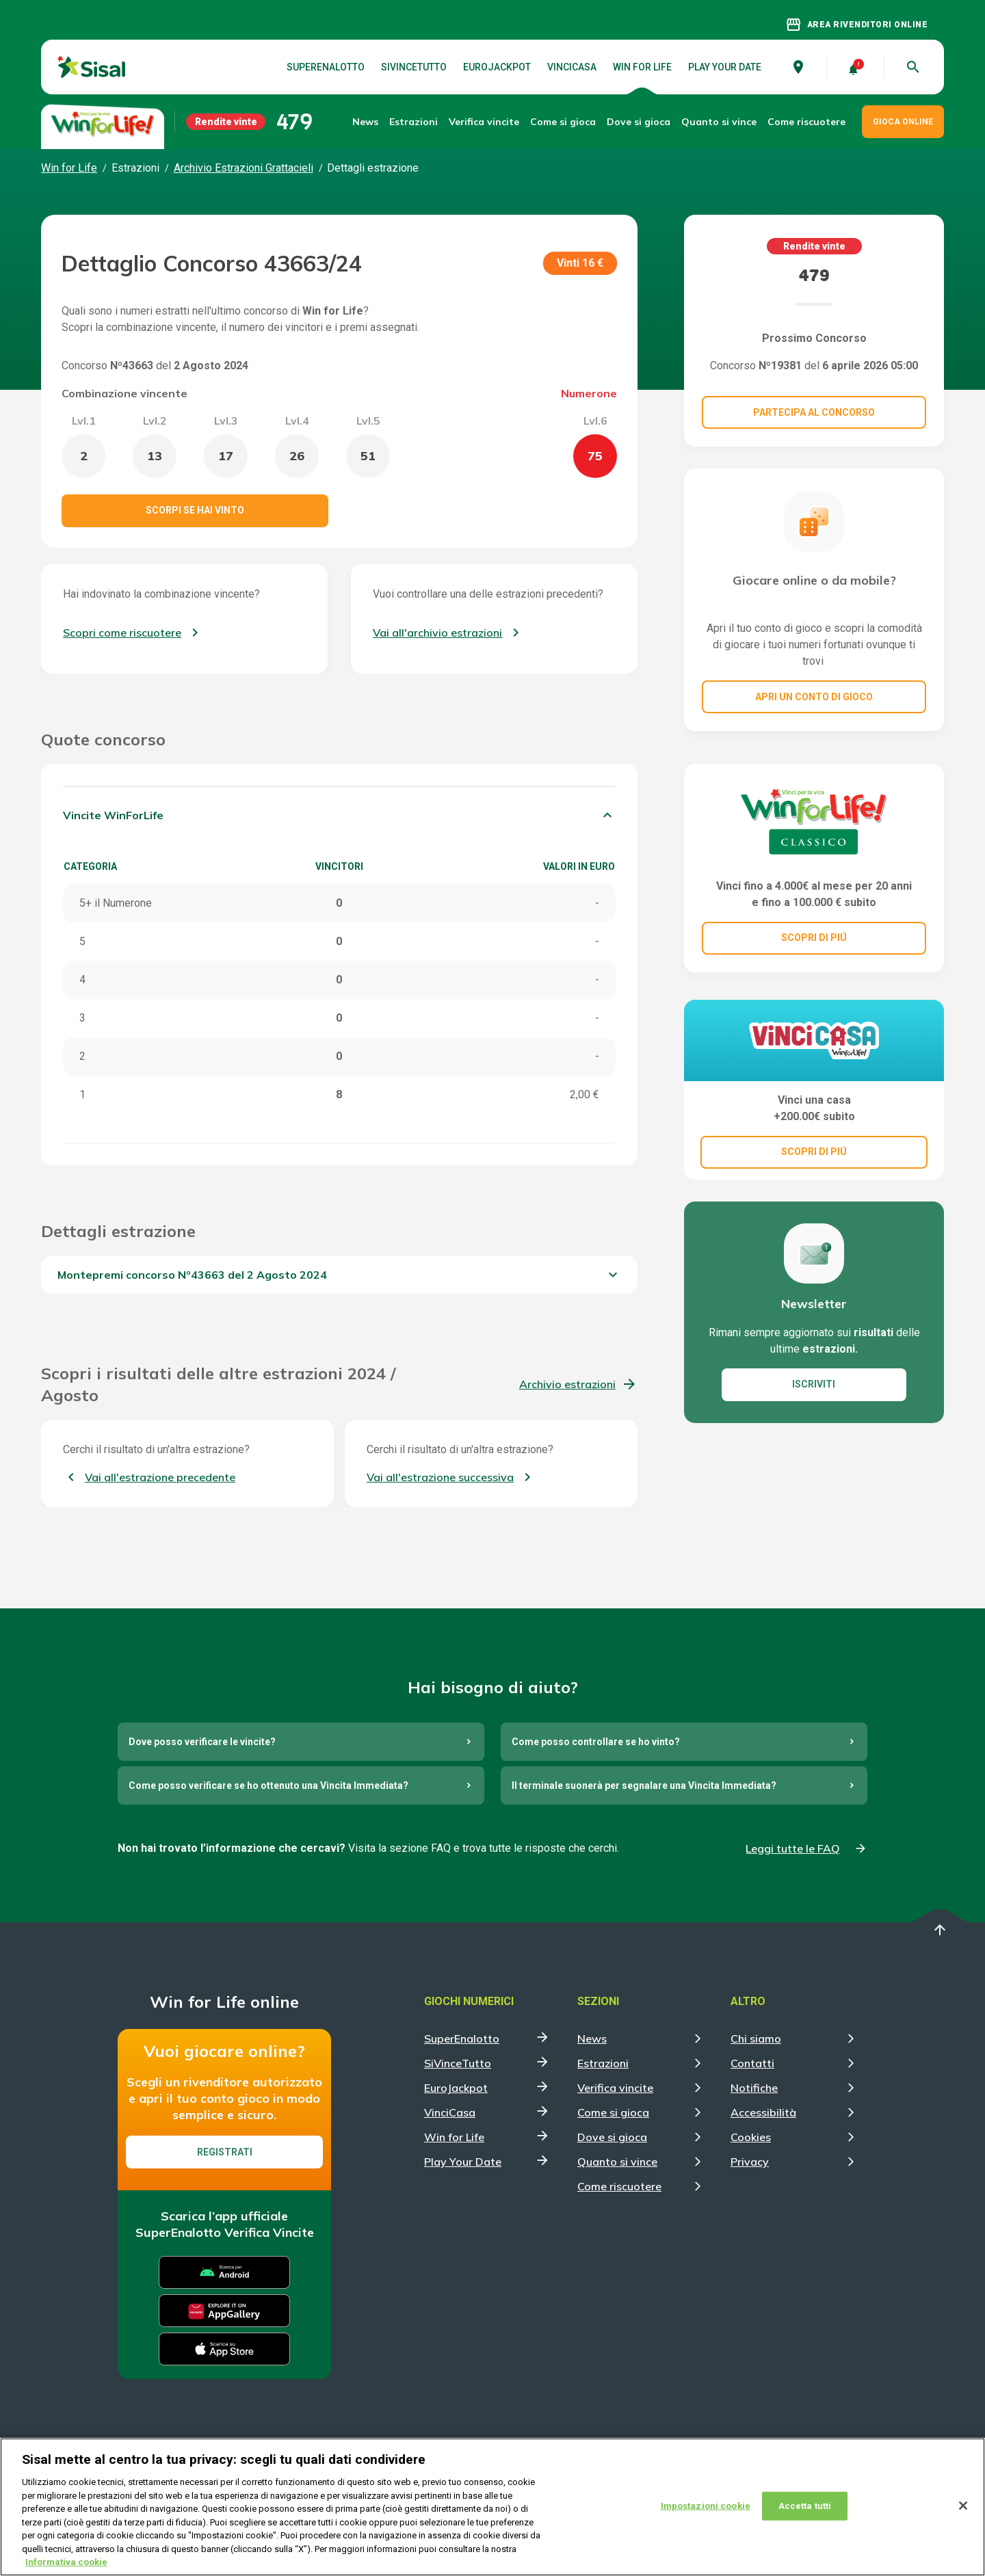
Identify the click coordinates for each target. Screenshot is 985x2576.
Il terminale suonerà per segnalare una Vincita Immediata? (644, 1785)
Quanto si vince (617, 2161)
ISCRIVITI (813, 1384)
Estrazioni (603, 2063)
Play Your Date (724, 67)
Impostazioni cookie (705, 2515)
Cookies (751, 2137)
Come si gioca (613, 2112)
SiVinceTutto (414, 67)
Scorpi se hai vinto (195, 510)
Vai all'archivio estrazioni (437, 632)
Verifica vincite (484, 122)
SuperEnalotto (326, 67)
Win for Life (642, 67)
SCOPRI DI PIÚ (814, 937)
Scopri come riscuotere (122, 632)
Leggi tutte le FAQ (793, 1848)
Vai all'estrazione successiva (440, 1477)
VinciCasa (571, 67)
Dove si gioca (638, 122)
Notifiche (754, 2088)
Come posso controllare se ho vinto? (596, 1741)
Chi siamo (756, 2038)
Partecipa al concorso (814, 412)
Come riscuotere (806, 122)
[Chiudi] (963, 2514)
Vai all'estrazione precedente (160, 1477)
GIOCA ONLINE (903, 122)
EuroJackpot (497, 67)
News (365, 122)
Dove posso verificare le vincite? (202, 1741)
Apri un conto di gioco (814, 696)
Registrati (224, 2152)
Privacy (750, 2161)
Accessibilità (763, 2112)
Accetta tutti (805, 2515)
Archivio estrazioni (567, 1384)
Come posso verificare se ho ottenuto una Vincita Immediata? (268, 1785)
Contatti (752, 2063)
